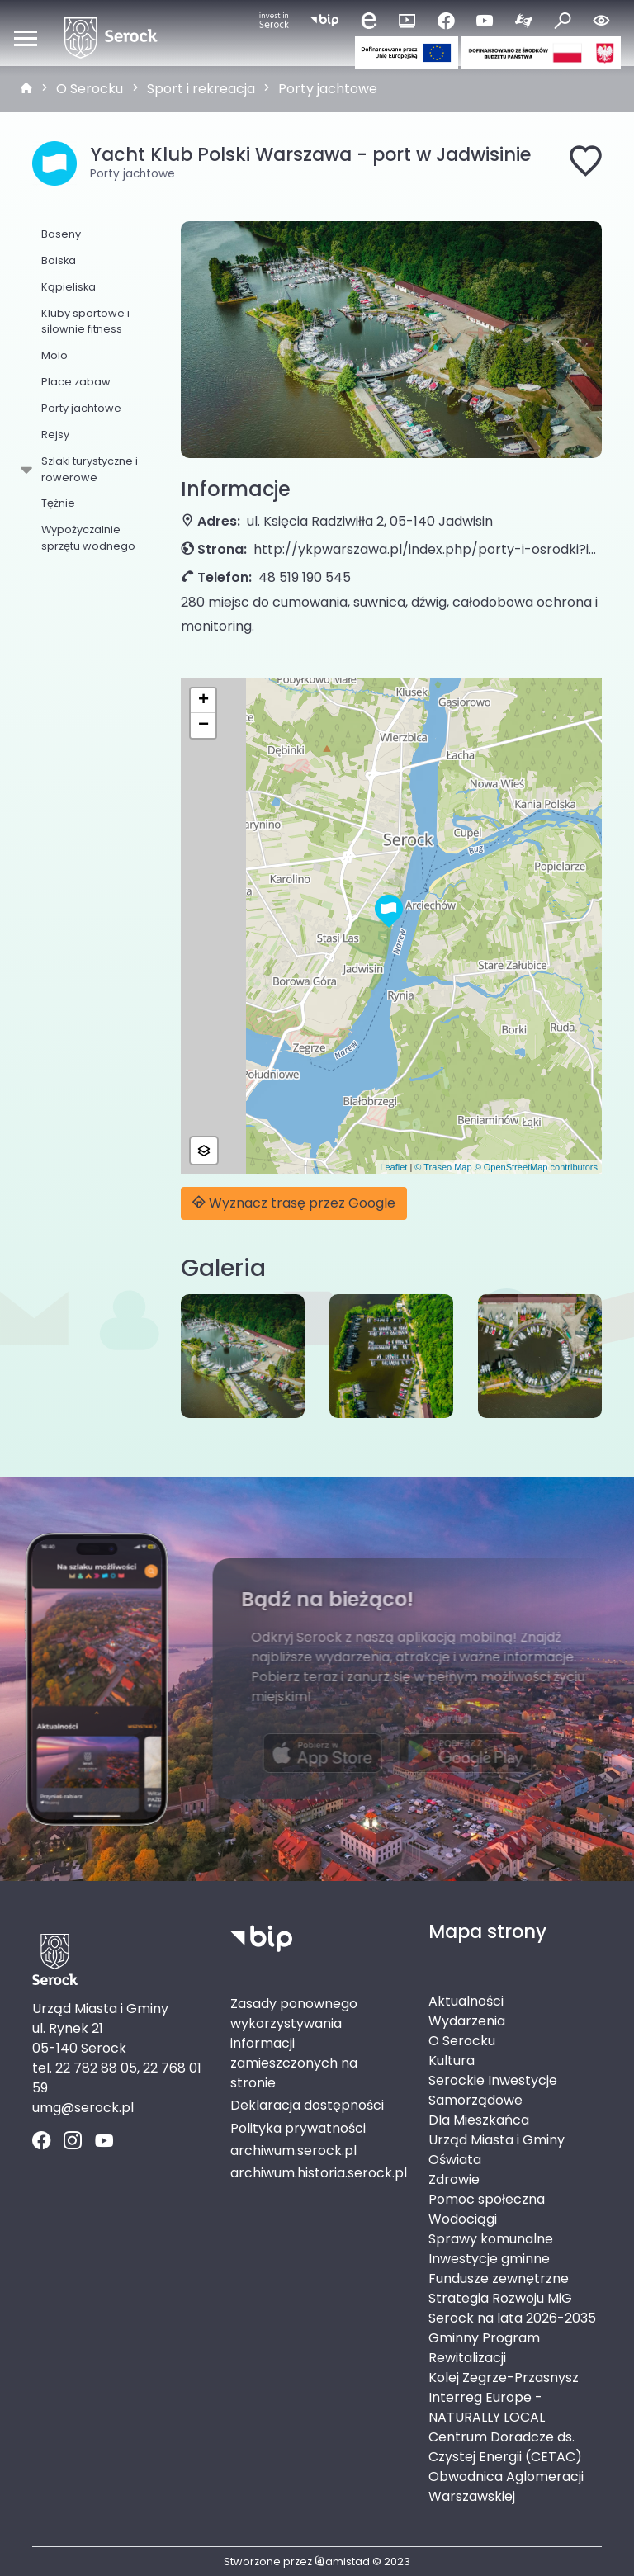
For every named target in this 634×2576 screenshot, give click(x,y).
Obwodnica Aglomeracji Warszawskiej (506, 2486)
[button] (389, 911)
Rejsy (55, 435)
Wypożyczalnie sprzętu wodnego (88, 537)
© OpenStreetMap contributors (536, 1167)
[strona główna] (26, 89)
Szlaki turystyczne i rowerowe (87, 469)
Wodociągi (462, 2219)
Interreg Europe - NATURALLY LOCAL (486, 2407)
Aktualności (466, 2001)
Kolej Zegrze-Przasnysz (503, 2377)
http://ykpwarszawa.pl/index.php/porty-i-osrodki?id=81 (427, 549)
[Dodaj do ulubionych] (585, 163)
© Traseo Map (442, 1167)
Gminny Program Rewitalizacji (484, 2347)
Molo (54, 355)
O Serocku (89, 88)
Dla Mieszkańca (478, 2119)
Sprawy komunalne (490, 2238)
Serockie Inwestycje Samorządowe (492, 2090)
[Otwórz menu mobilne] (25, 38)
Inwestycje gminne (489, 2258)
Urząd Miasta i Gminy (496, 2139)
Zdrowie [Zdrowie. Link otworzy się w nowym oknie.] (454, 2179)
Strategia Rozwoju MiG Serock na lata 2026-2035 (512, 2308)
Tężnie (58, 503)
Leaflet (393, 1167)
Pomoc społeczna (486, 2199)
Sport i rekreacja (201, 88)
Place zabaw (76, 382)
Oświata (454, 2159)
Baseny (61, 234)
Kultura (451, 2060)
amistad (342, 2562)
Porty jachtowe (327, 88)
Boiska (58, 260)
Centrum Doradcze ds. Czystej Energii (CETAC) (505, 2446)
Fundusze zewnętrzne (498, 2278)
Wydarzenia (466, 2020)
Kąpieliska (68, 287)
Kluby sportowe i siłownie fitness (85, 321)
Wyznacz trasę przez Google (293, 1202)
